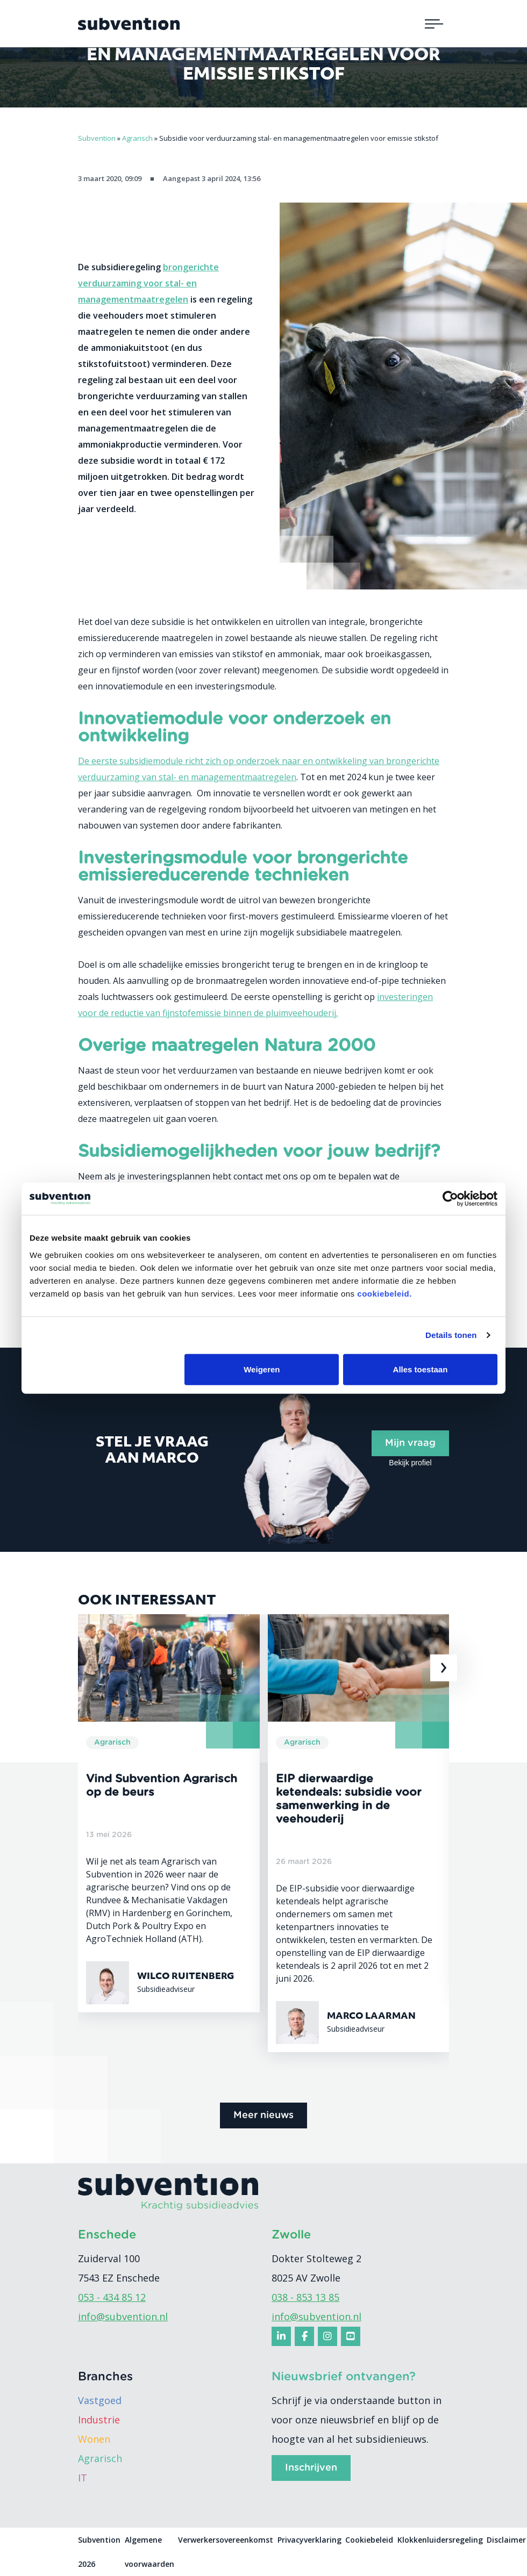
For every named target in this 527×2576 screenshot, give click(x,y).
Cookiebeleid (369, 2540)
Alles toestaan (420, 1368)
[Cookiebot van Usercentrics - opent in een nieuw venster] (450, 1199)
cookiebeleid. (384, 1293)
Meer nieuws (263, 2115)
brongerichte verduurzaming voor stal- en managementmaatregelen (148, 283)
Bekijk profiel (410, 1462)
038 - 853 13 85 (305, 2297)
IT (82, 2477)
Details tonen (450, 1335)
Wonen (94, 2439)
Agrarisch (100, 2458)
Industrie (99, 2419)
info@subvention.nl (123, 2316)
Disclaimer (506, 2540)
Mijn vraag (410, 1443)
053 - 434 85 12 (112, 2297)
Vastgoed (100, 2400)
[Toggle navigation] (434, 23)
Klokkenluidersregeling (440, 2540)
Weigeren (262, 1368)
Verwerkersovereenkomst (225, 2540)
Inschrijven (311, 2468)
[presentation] (443, 1667)
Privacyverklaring (309, 2540)
